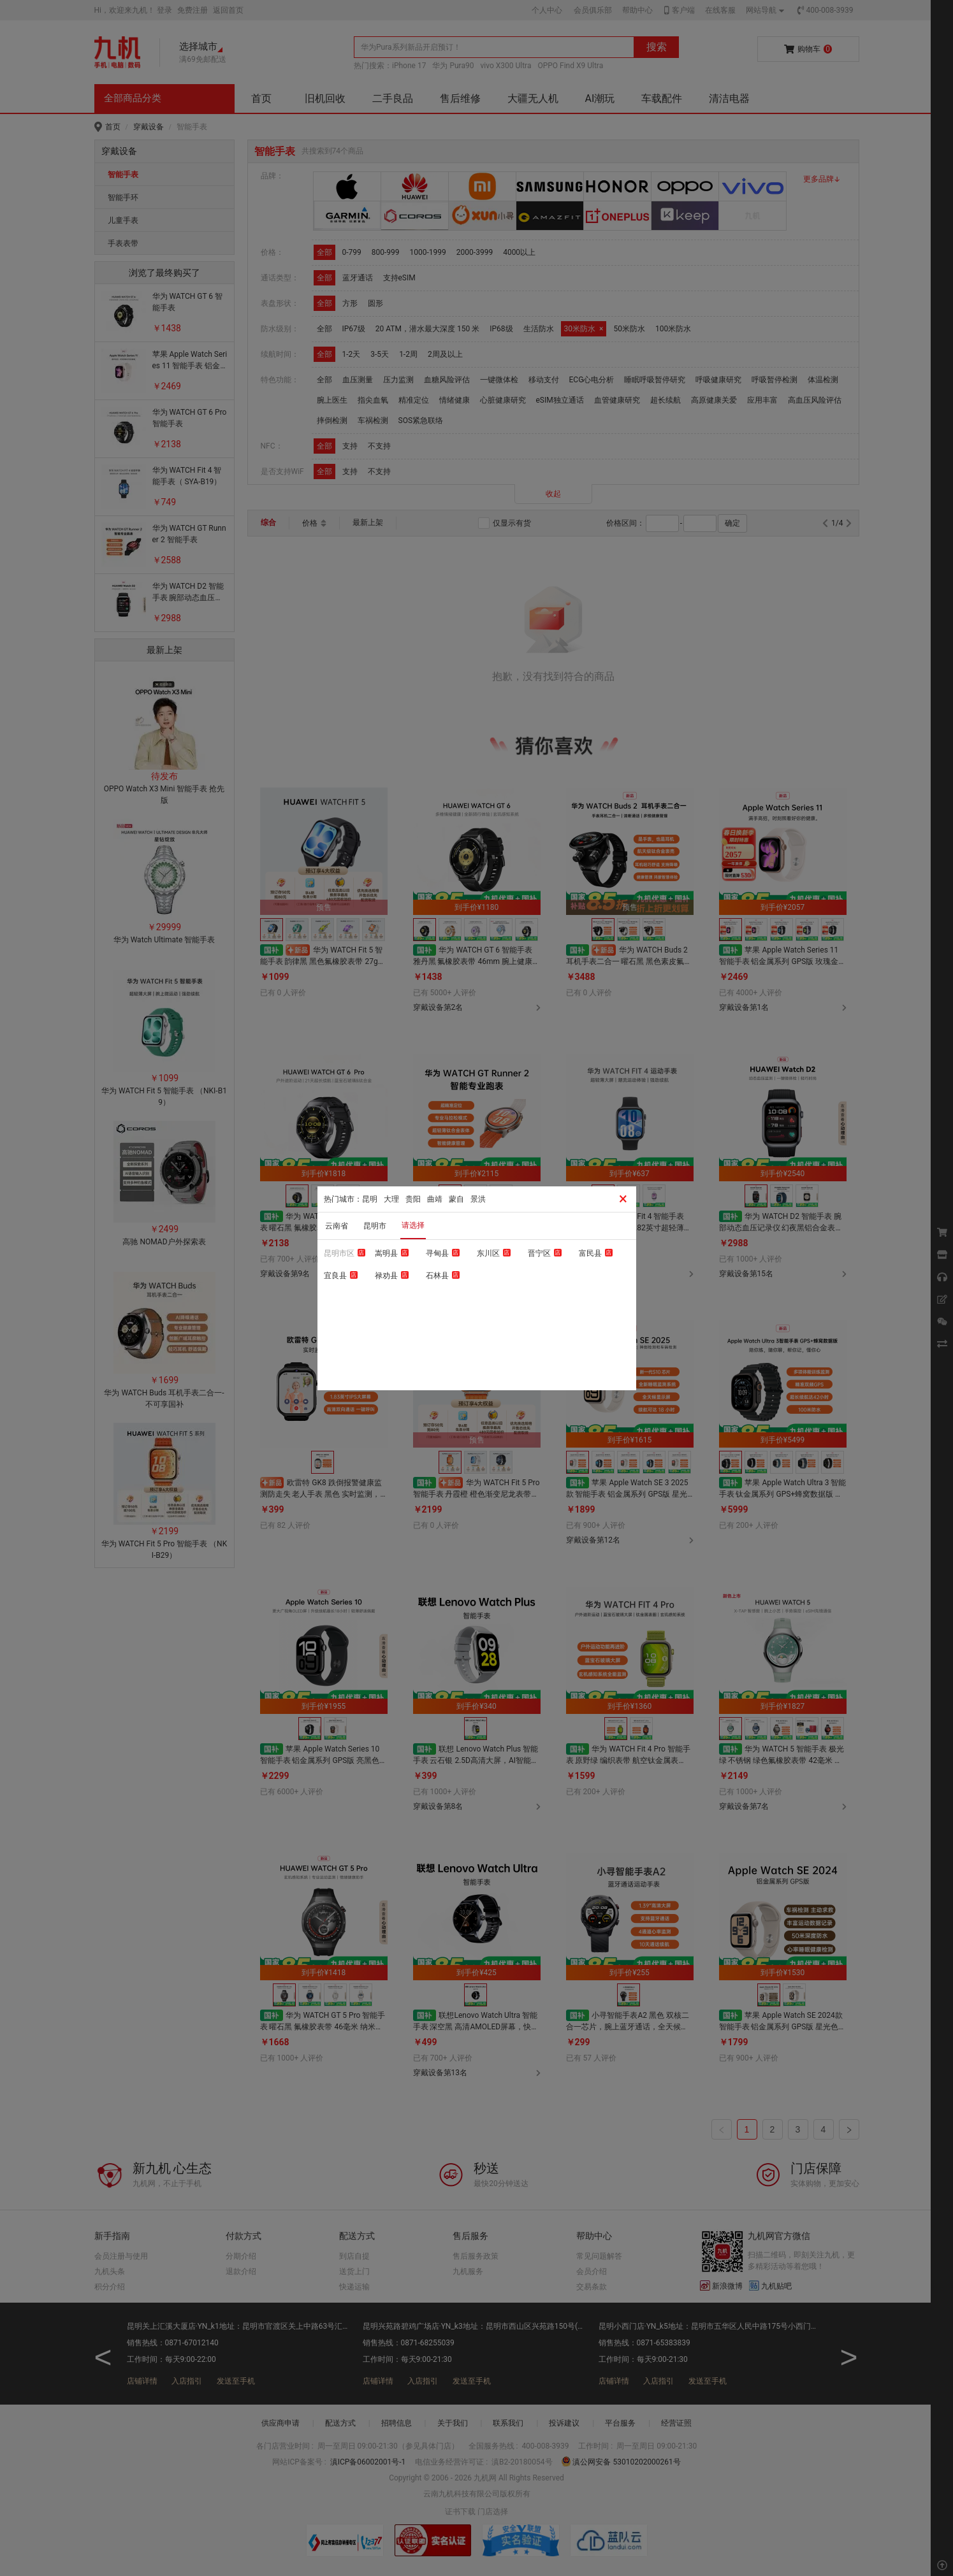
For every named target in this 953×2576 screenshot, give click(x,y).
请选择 (413, 1225)
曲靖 (434, 1199)
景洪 (478, 1199)
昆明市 (374, 1225)
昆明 (369, 1199)
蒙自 (456, 1199)
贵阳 (413, 1199)
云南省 (336, 1225)
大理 (391, 1199)
